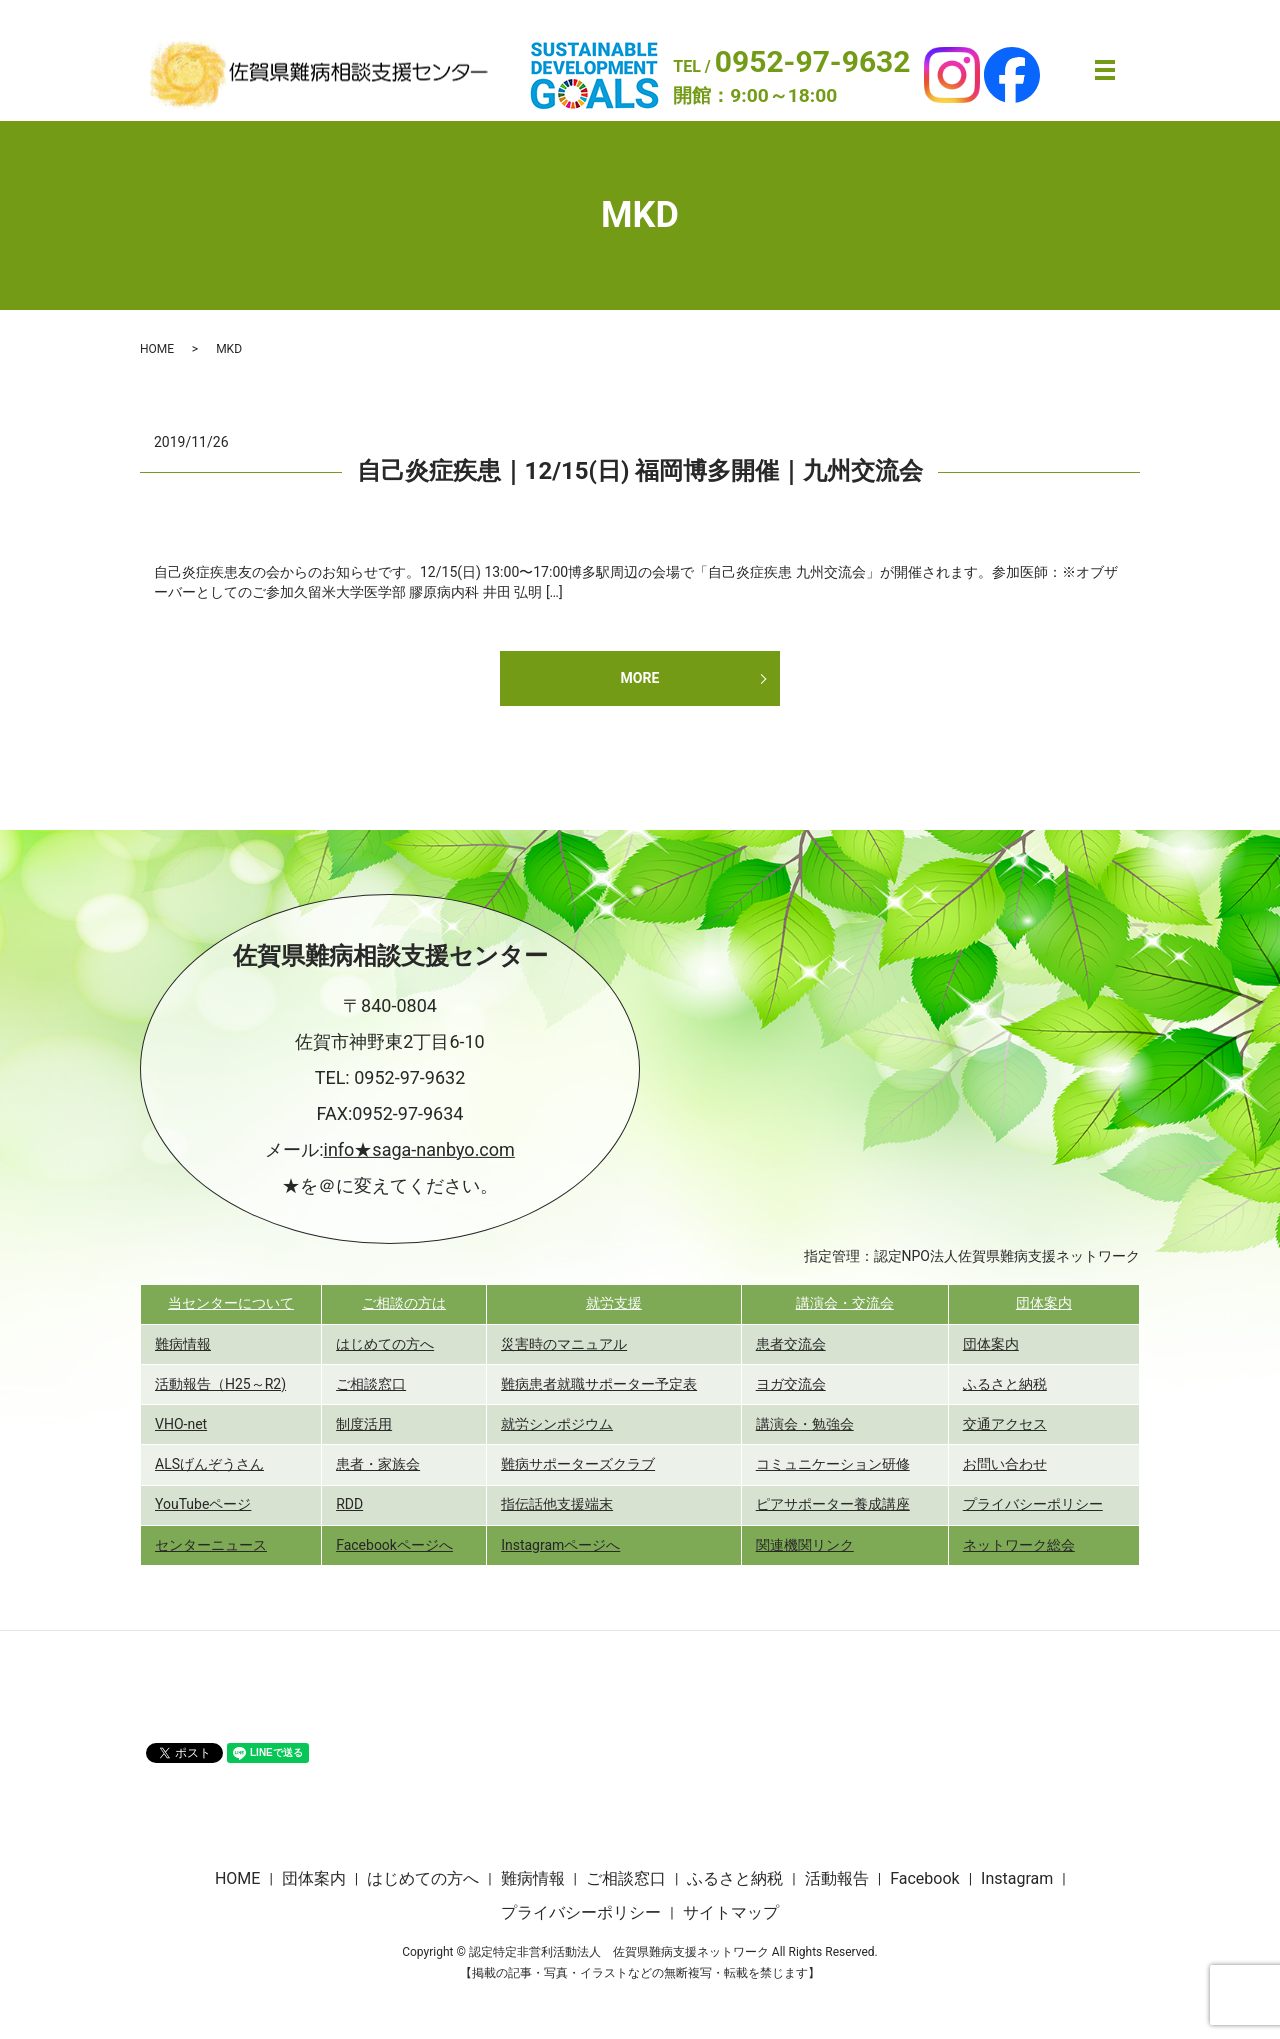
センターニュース (211, 1545)
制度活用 (364, 1424)
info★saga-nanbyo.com (419, 1149)
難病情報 (183, 1344)
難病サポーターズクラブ (578, 1464)
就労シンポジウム (557, 1424)
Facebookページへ (394, 1545)
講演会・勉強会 (805, 1424)
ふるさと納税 (1005, 1384)
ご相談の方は (404, 1303)
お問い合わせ (1005, 1464)
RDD (349, 1504)
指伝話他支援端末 (557, 1504)
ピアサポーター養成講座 (833, 1504)
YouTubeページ (203, 1504)
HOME (157, 349)
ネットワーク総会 (1019, 1545)
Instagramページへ (560, 1545)
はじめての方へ (385, 1344)
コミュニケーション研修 (833, 1464)
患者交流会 (791, 1344)
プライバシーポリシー (1033, 1504)
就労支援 (614, 1303)
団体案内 (1044, 1303)
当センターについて (231, 1303)
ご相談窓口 (371, 1384)
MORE (640, 678)
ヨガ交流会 (791, 1384)
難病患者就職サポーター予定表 (599, 1384)
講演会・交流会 (845, 1303)
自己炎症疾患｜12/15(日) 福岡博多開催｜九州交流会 (640, 471)
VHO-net (181, 1424)
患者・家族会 (378, 1464)
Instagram (1017, 1878)
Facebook (924, 1878)
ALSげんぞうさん (209, 1464)
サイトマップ (731, 1912)
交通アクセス (1005, 1424)
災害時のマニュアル (564, 1344)
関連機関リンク (805, 1545)
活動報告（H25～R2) (220, 1384)
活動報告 (837, 1878)
